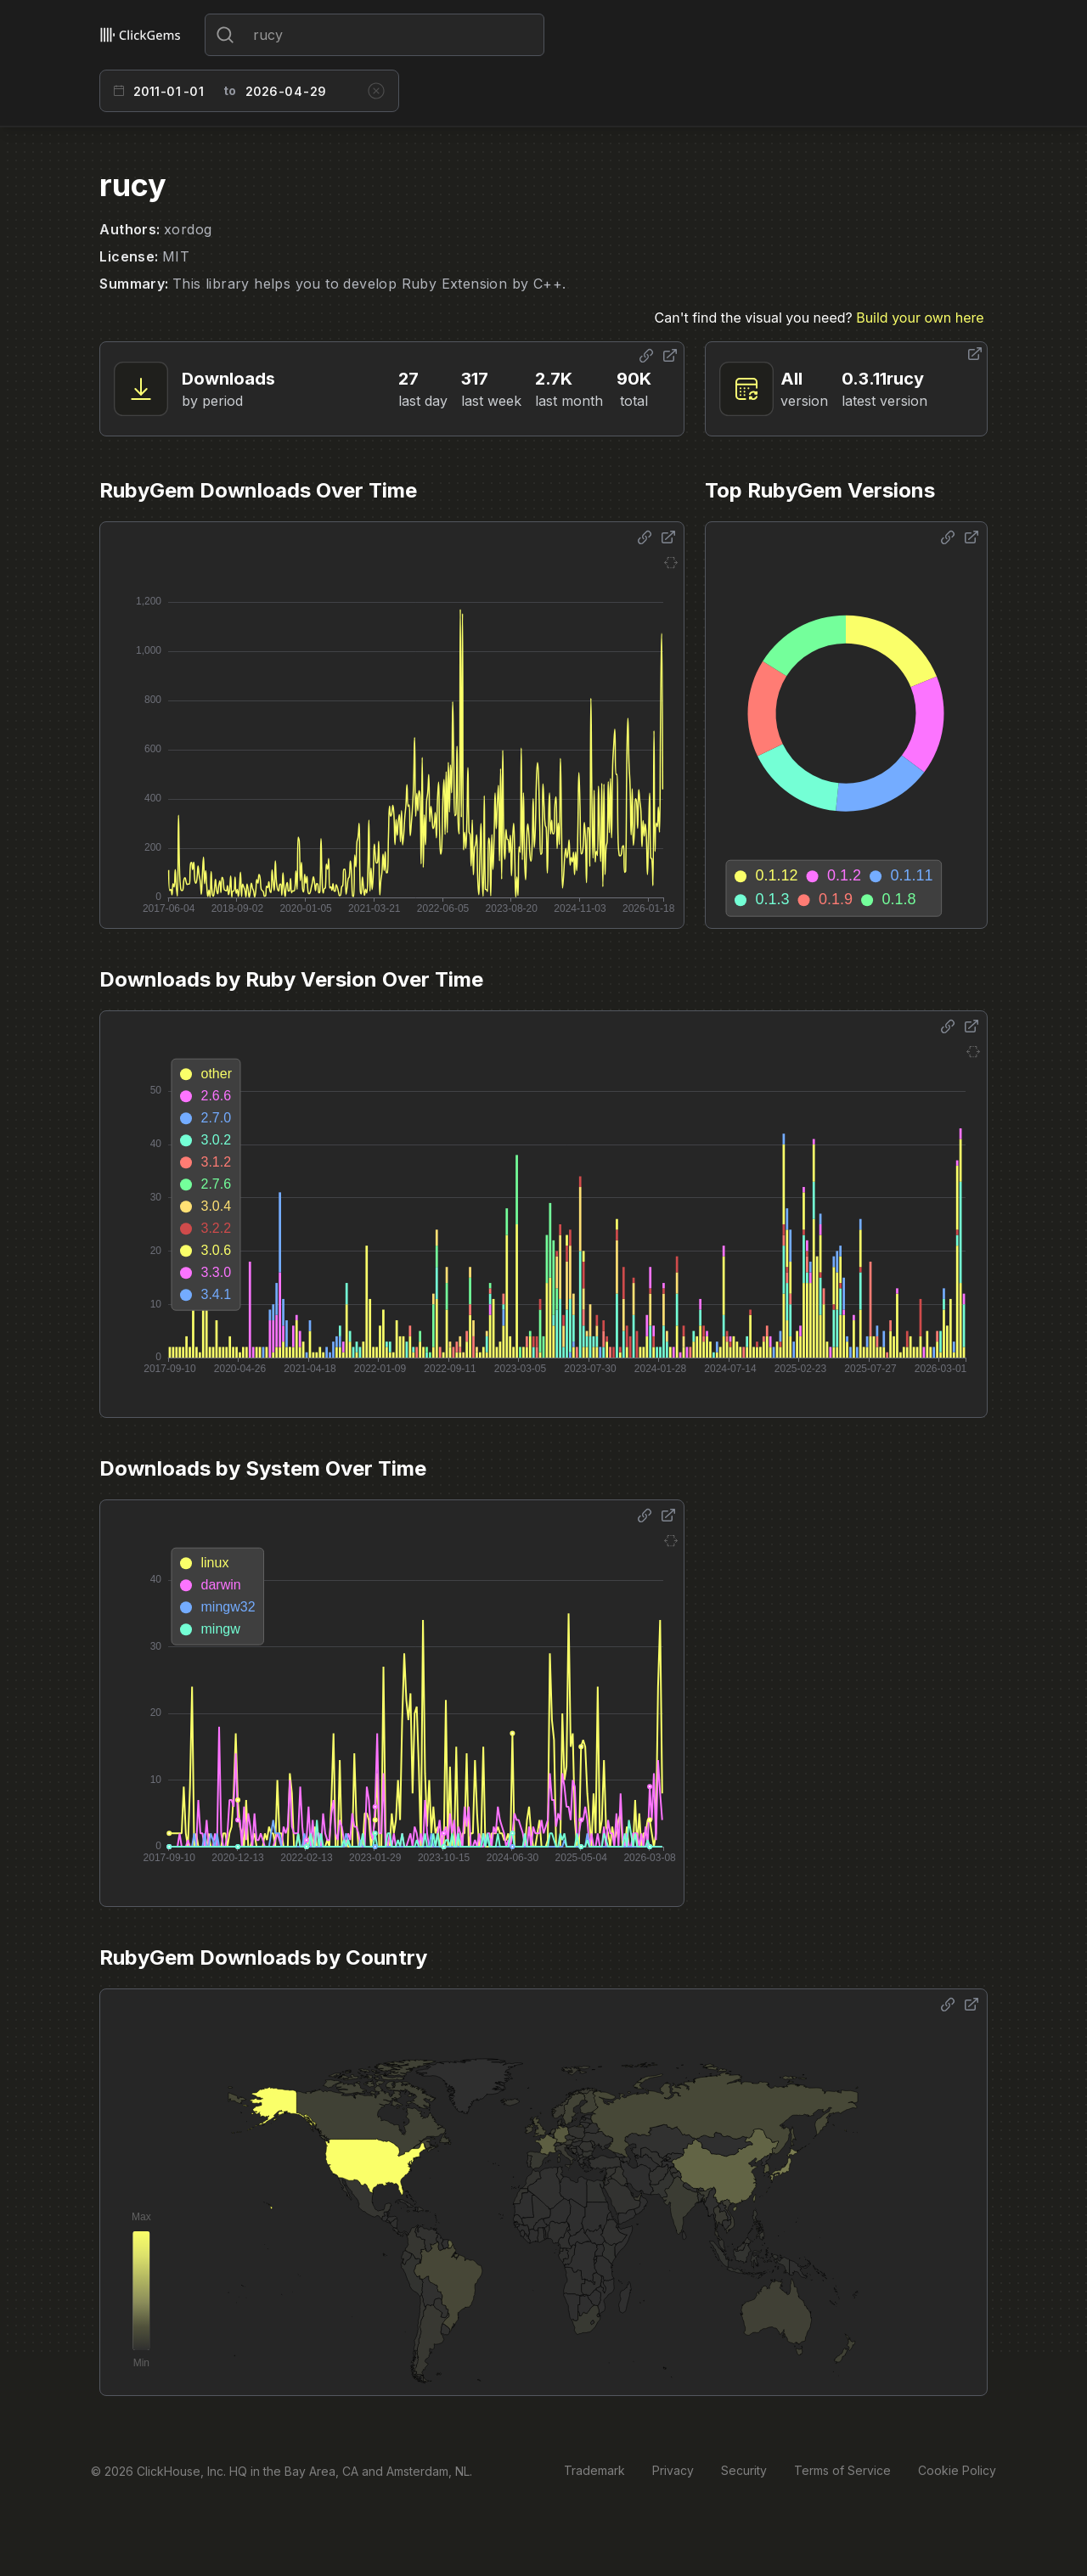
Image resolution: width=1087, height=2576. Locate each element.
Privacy (673, 2470)
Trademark (594, 2470)
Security (744, 2470)
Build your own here (919, 317)
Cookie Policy (957, 2470)
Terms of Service (842, 2470)
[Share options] (646, 355)
